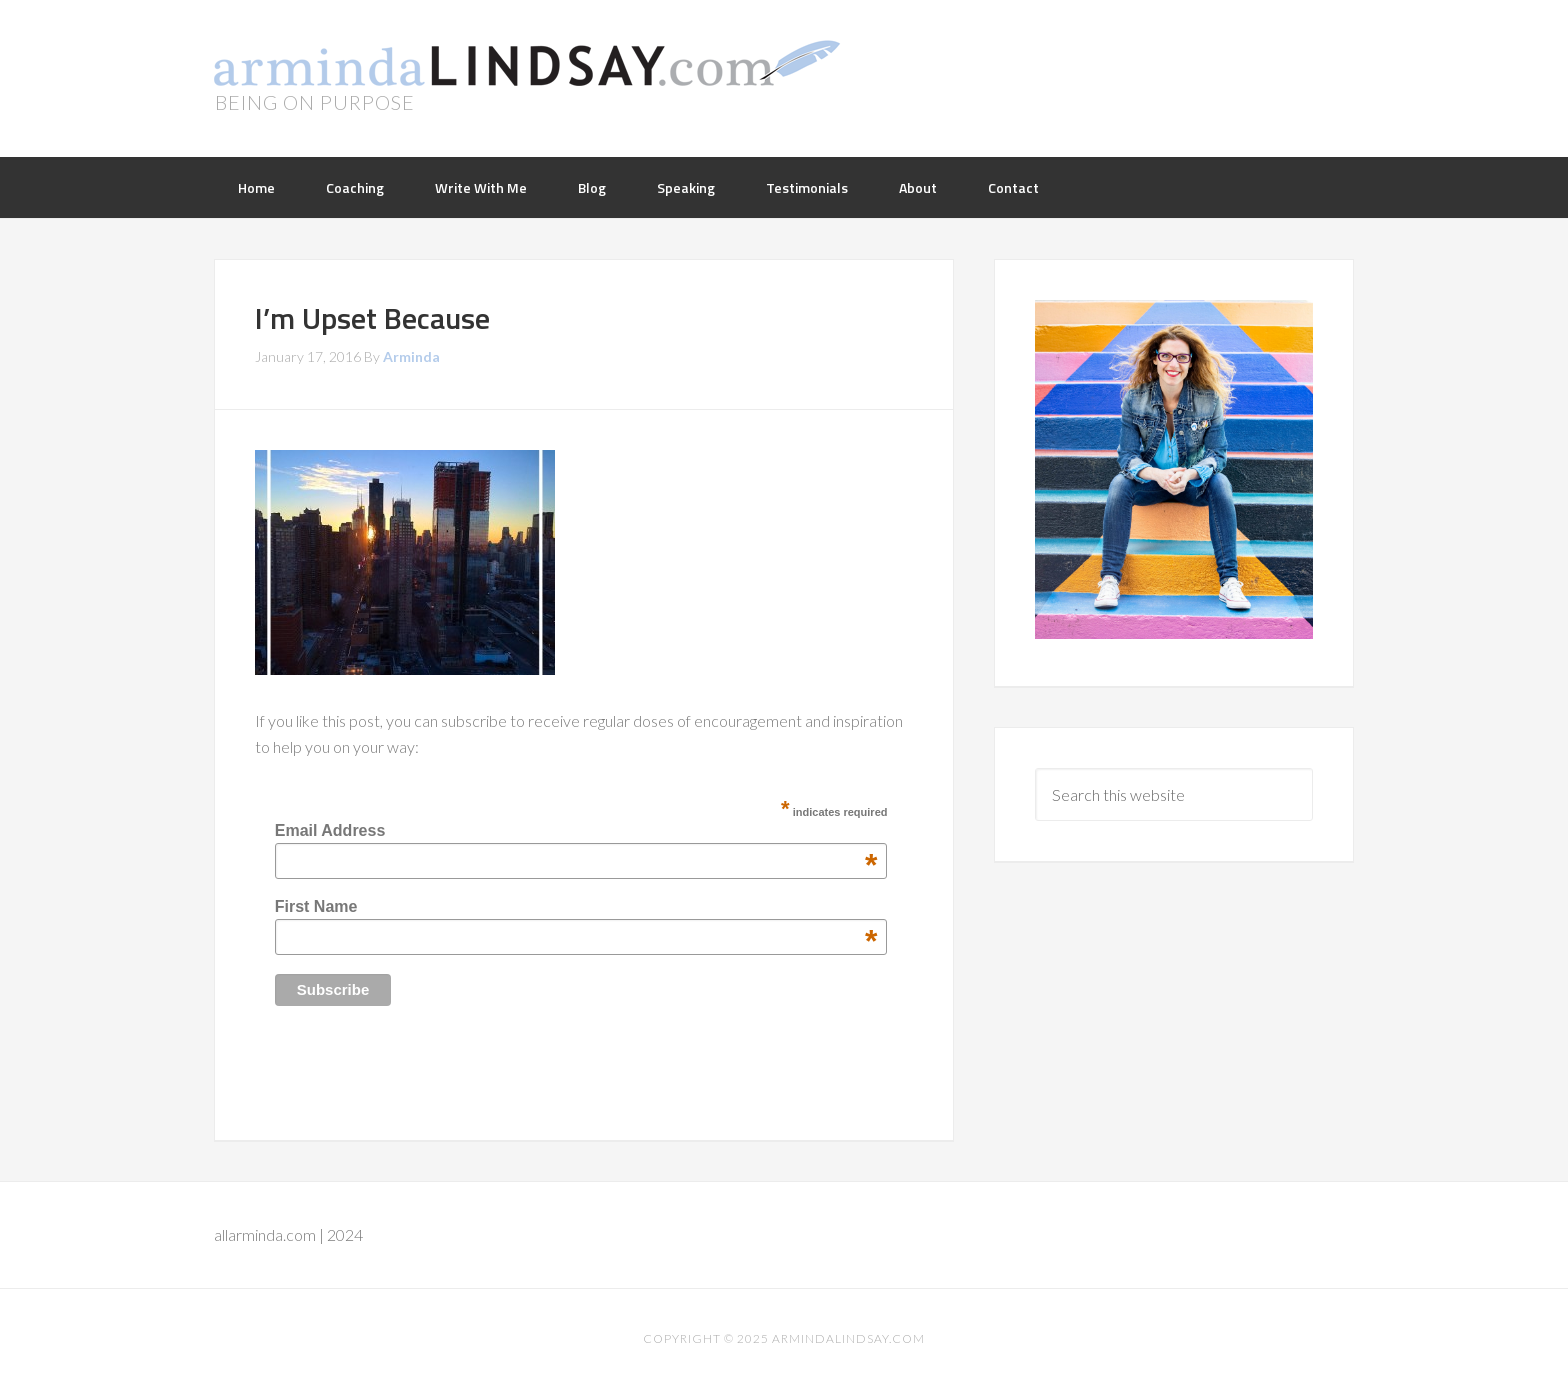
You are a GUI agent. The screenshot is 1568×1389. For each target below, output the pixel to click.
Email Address (576, 831)
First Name (576, 907)
